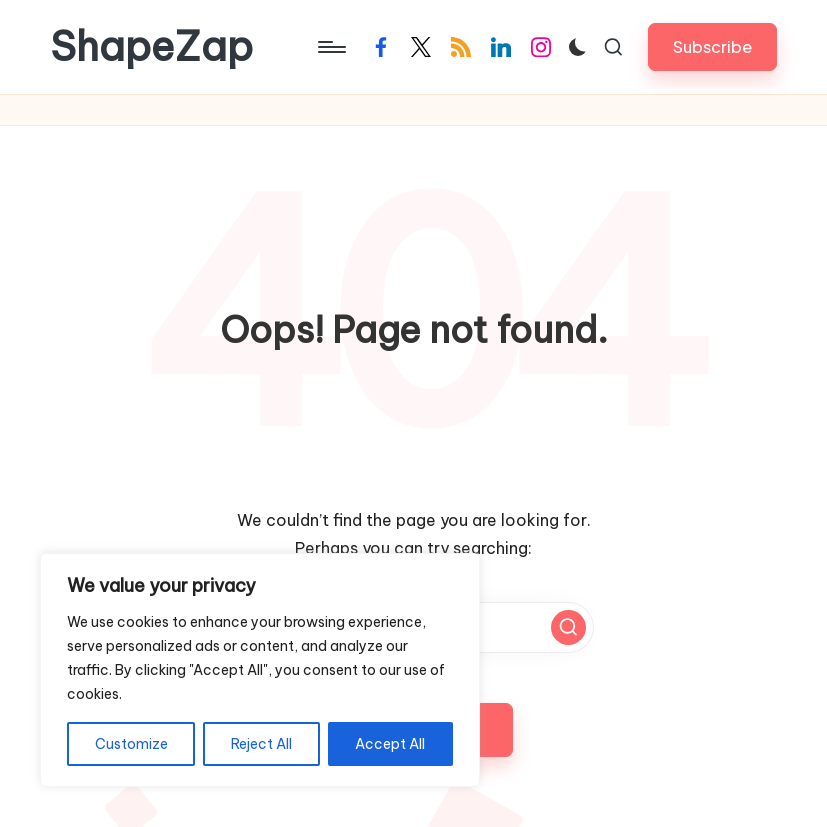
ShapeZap (151, 47)
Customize (131, 744)
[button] (712, 46)
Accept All (390, 744)
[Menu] (330, 47)
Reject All (261, 744)
